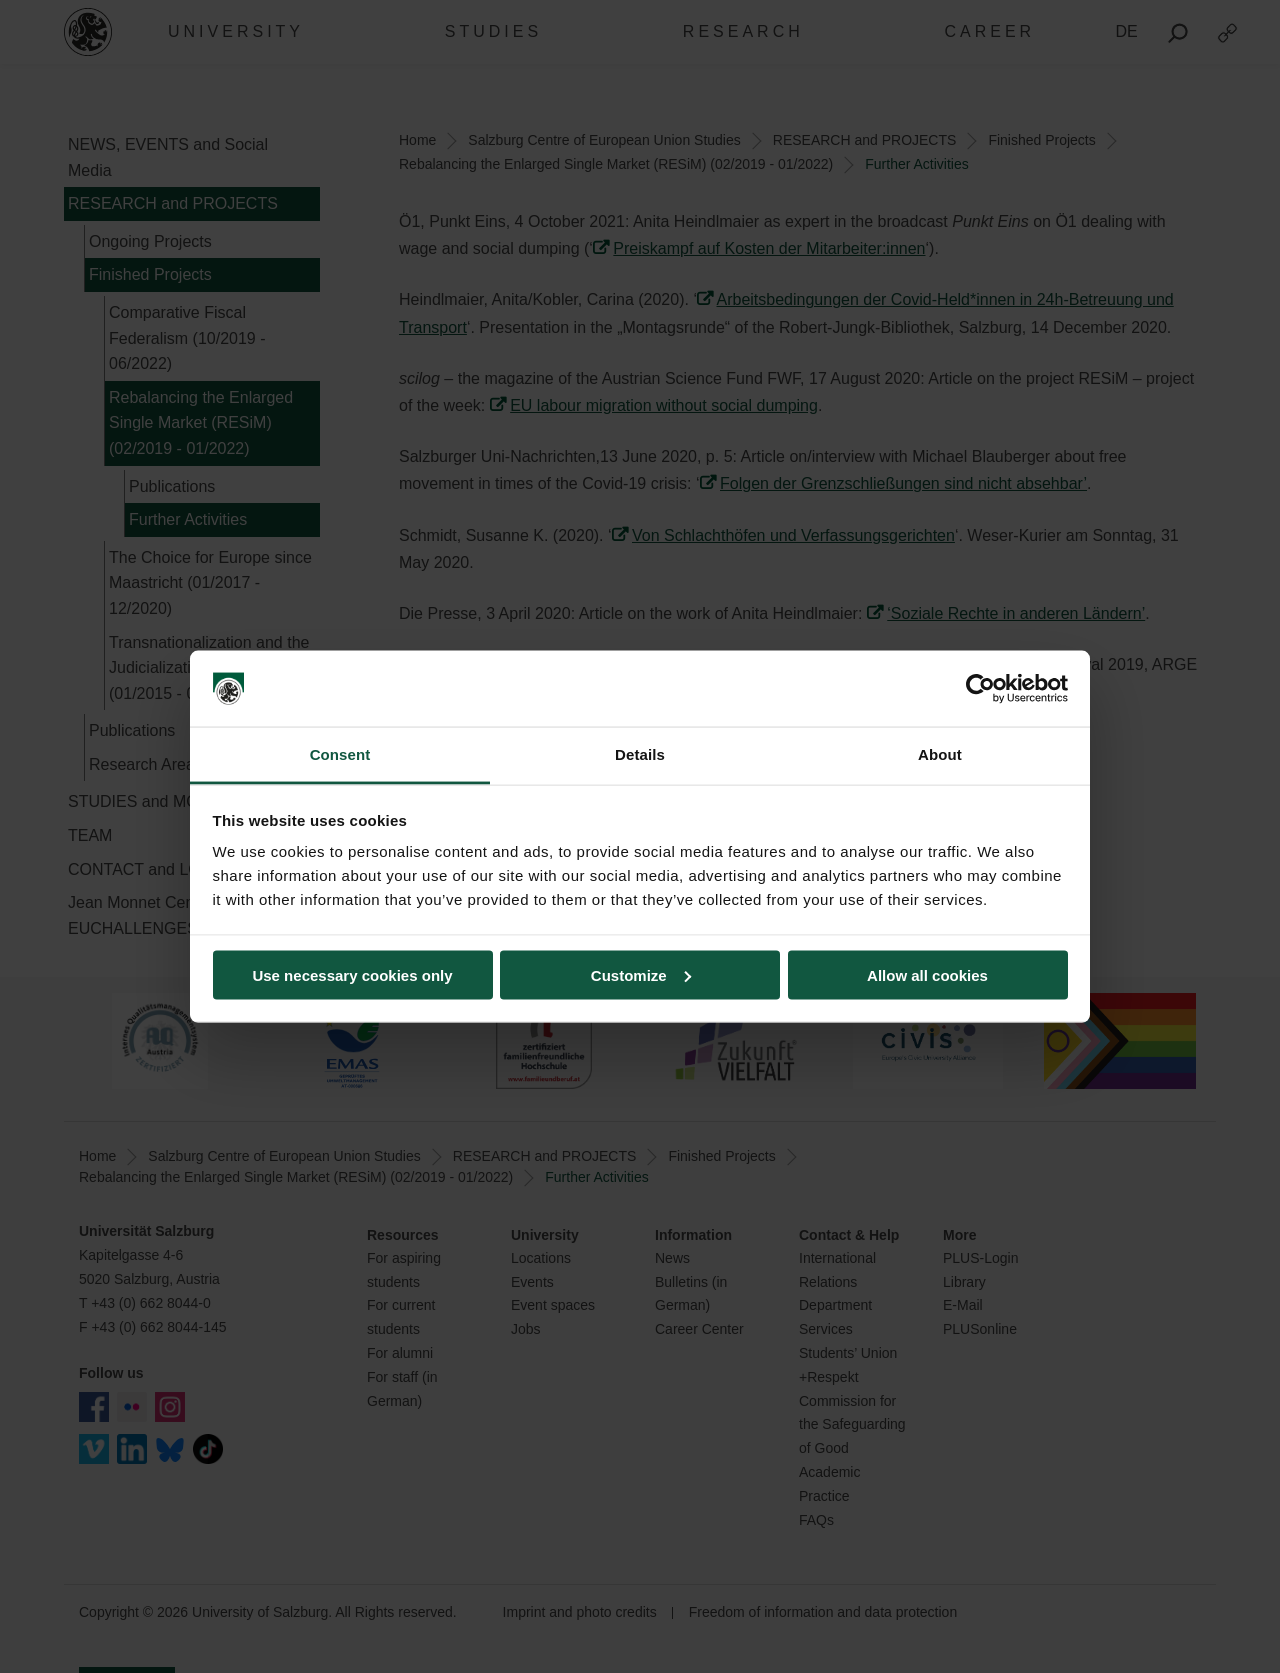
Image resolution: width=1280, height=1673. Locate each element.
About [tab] (940, 754)
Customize (641, 974)
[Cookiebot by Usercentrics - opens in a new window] (980, 689)
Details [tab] (640, 754)
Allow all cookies (927, 974)
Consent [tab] (340, 754)
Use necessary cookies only (352, 974)
